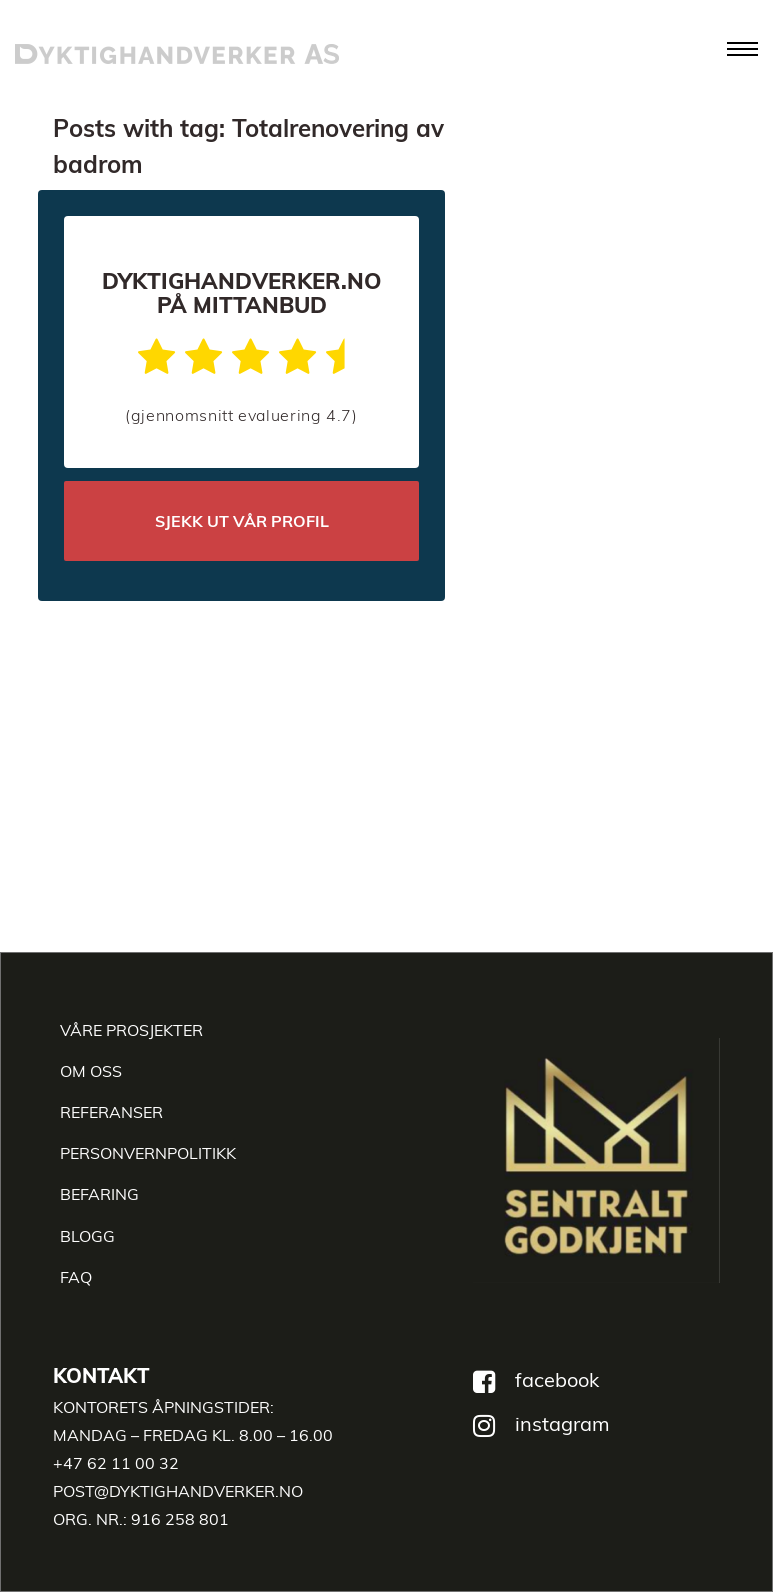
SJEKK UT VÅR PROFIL (242, 521)
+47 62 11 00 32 (116, 1463)
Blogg (87, 1236)
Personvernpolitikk (148, 1153)
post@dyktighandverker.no (178, 1491)
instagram (562, 1423)
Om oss (91, 1071)
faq (76, 1277)
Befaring (99, 1194)
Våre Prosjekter (131, 1030)
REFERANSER (111, 1112)
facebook (557, 1379)
